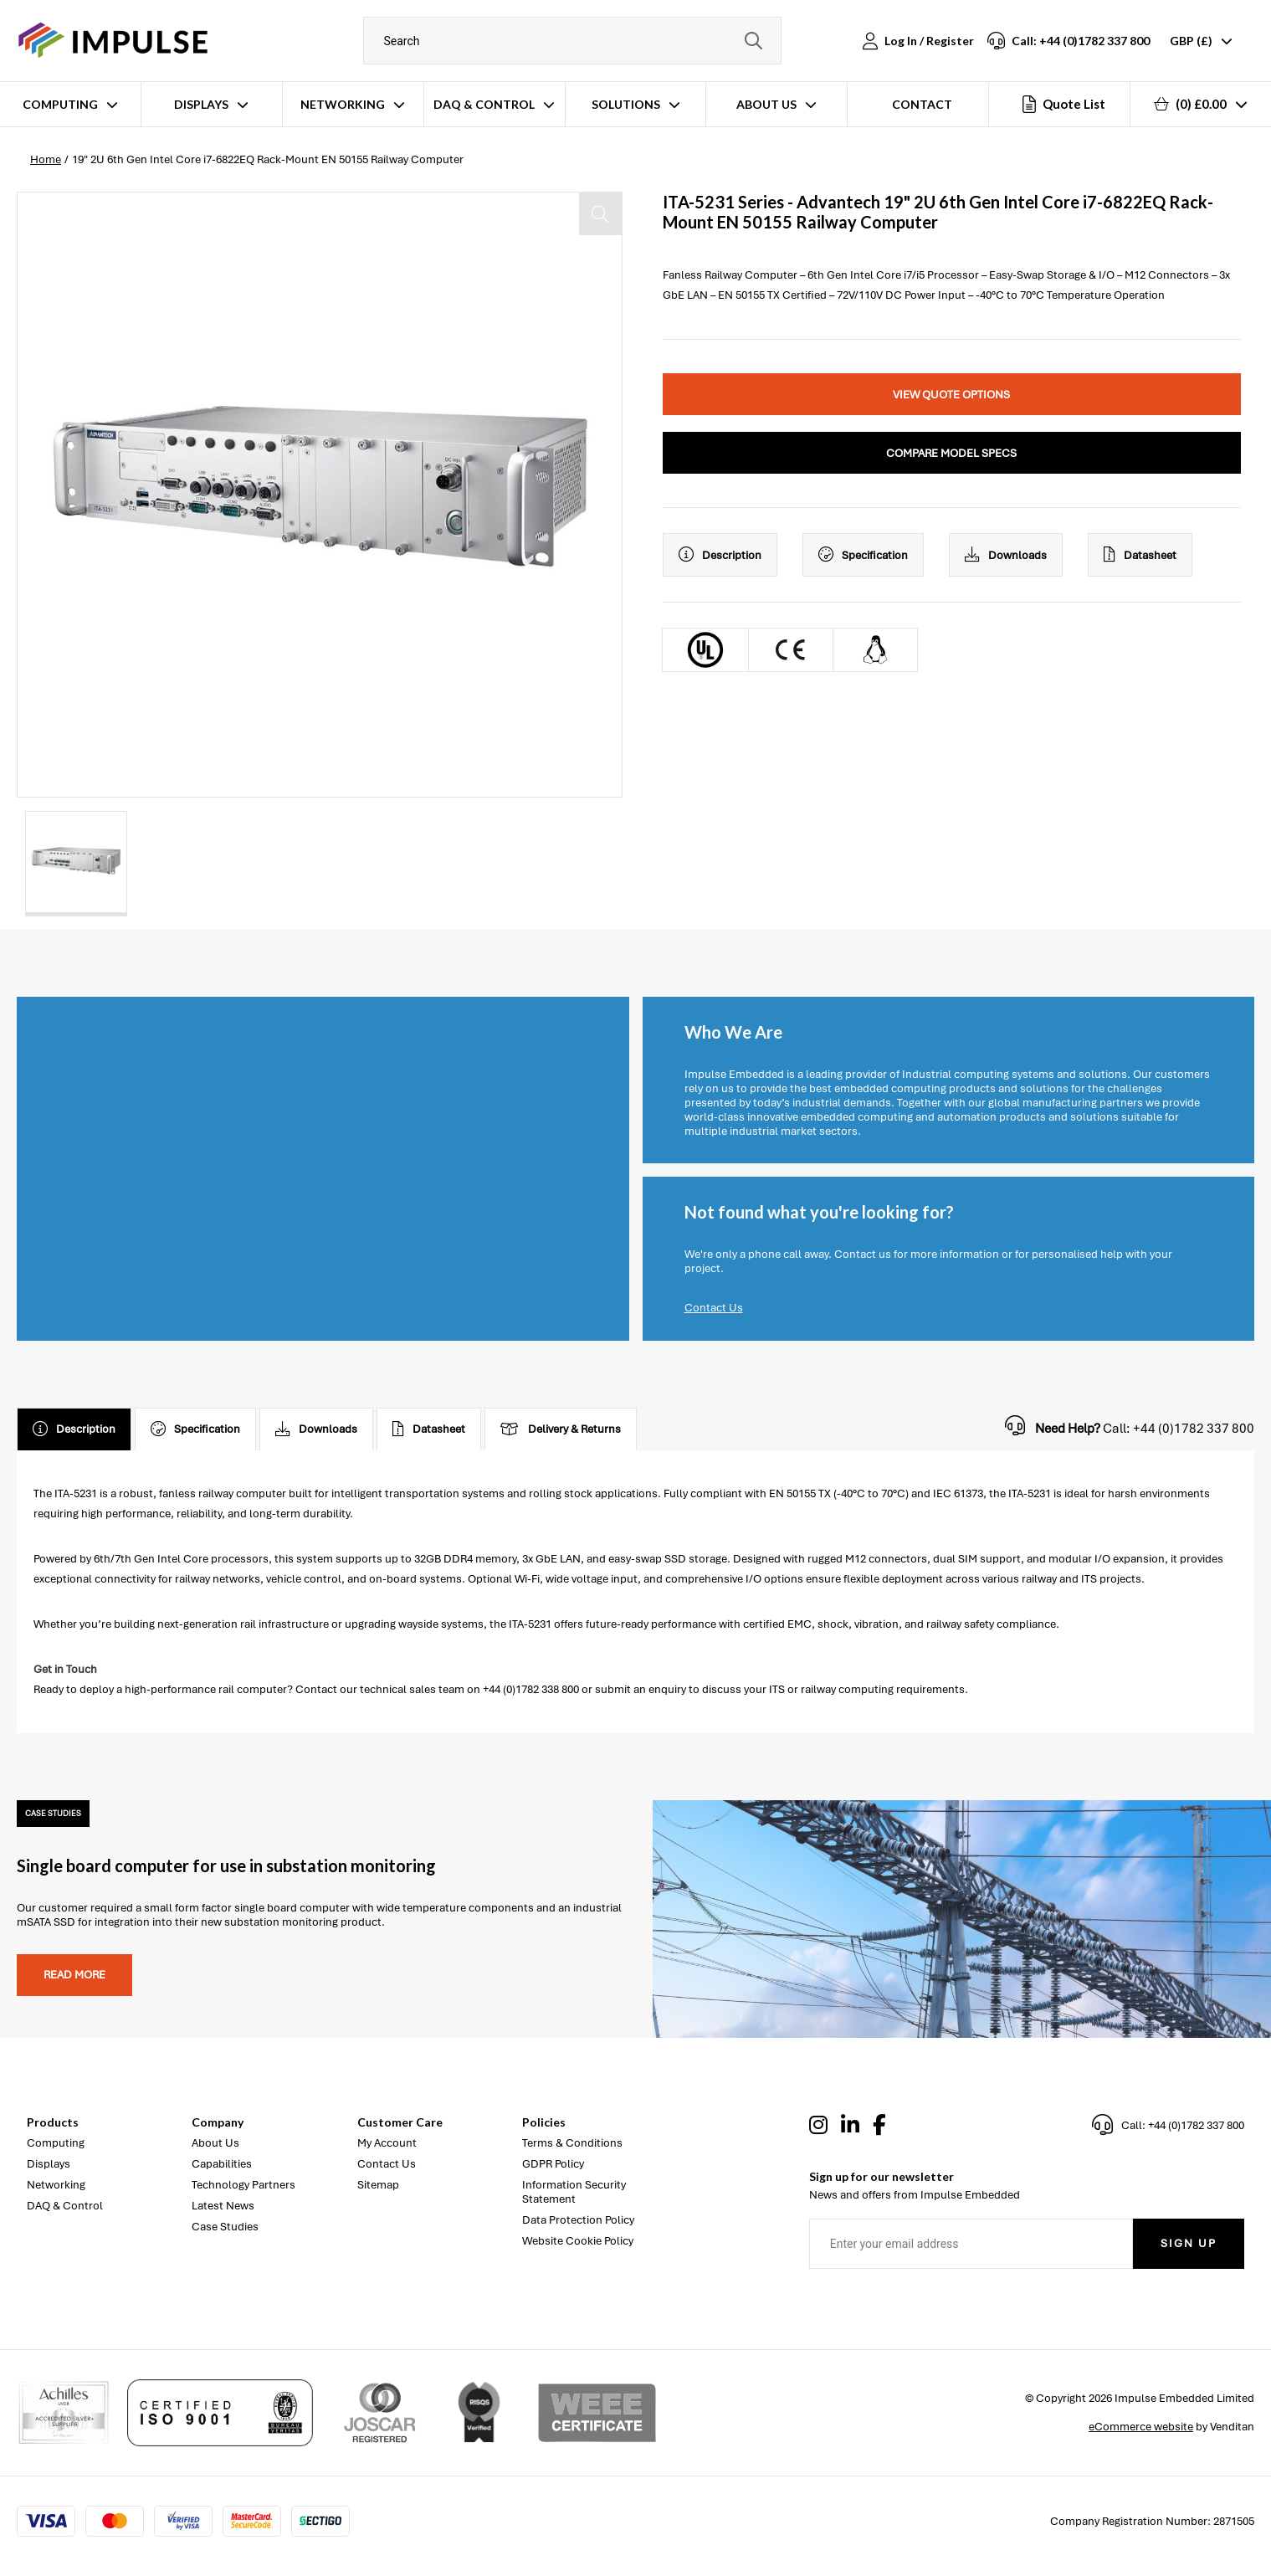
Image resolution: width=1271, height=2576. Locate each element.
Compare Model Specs (951, 453)
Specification (863, 554)
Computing (60, 104)
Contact (922, 104)
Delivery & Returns (560, 1429)
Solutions (626, 104)
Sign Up (1189, 2243)
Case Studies (225, 2226)
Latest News (223, 2206)
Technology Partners (243, 2185)
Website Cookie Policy (577, 2241)
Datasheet (1140, 554)
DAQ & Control (484, 104)
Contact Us (713, 1308)
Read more (74, 1975)
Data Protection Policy (578, 2220)
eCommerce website (1141, 2426)
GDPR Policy (553, 2164)
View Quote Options (951, 394)
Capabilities (222, 2164)
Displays (201, 104)
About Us (766, 104)
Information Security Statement (574, 2192)
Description (720, 554)
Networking (342, 104)
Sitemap (378, 2185)
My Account (387, 2143)
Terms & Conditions (572, 2143)
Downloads (1006, 554)
